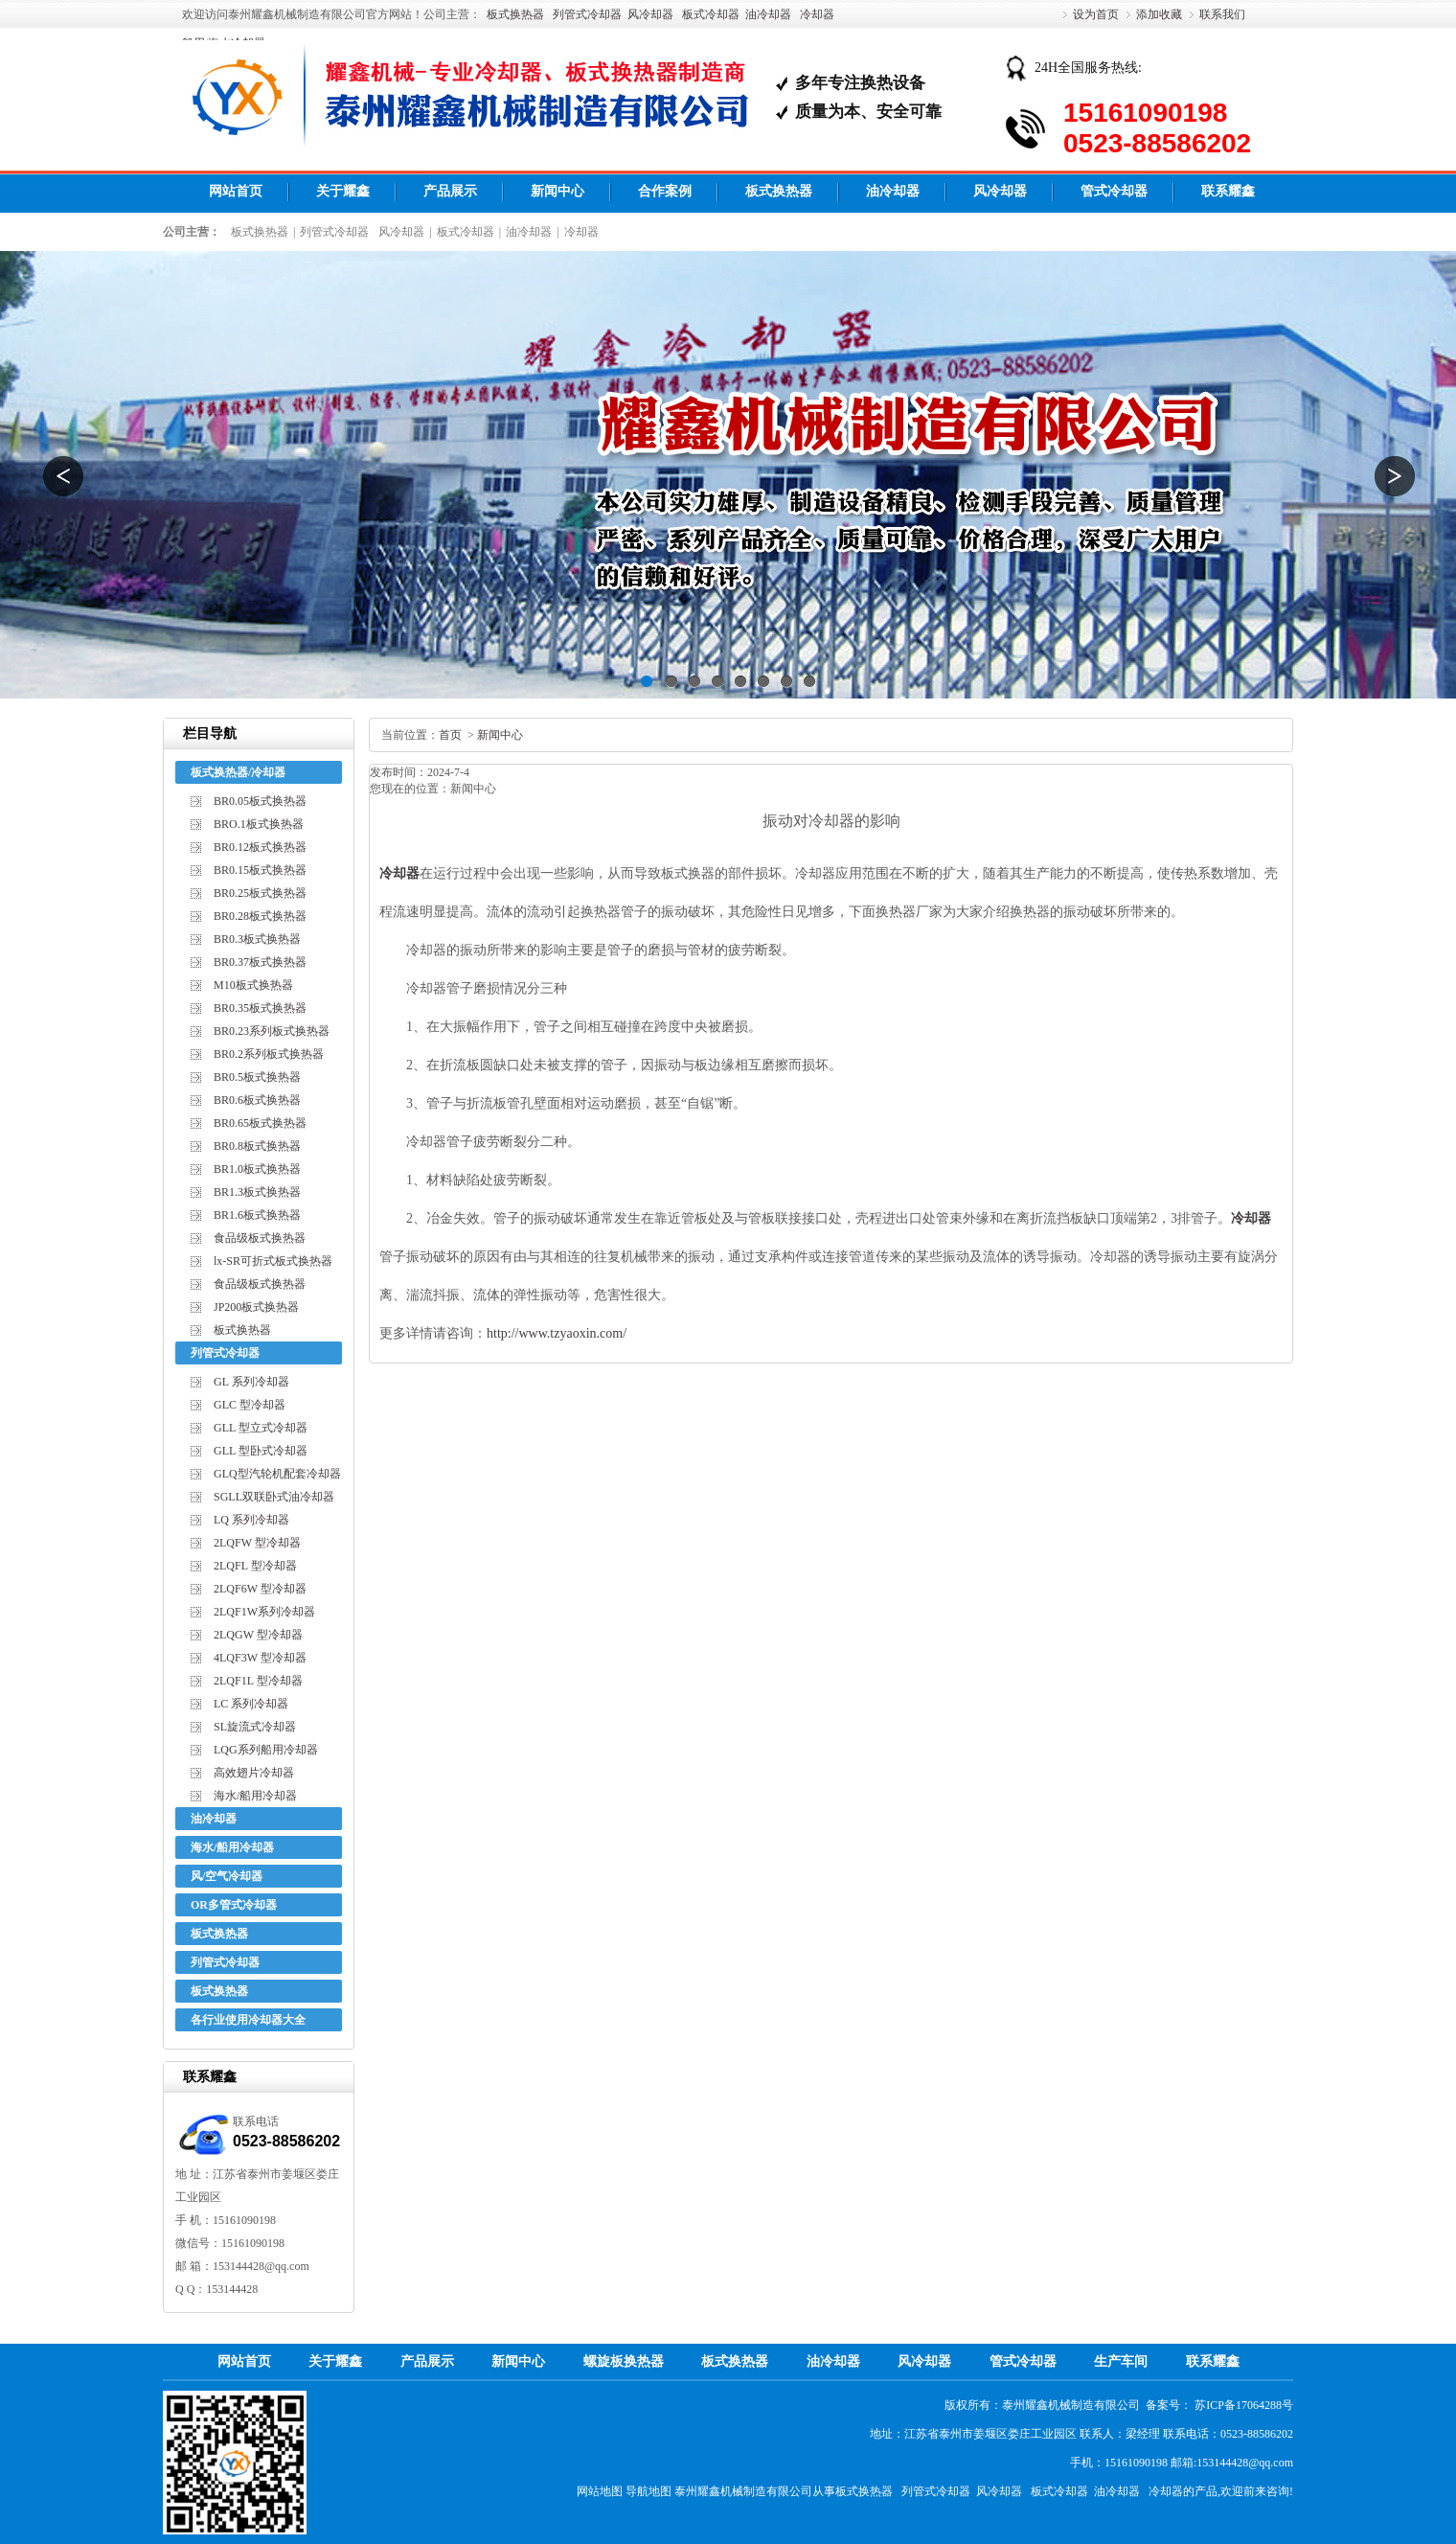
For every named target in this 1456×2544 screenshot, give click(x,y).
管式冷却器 (1114, 191)
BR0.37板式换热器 (260, 962)
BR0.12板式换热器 (260, 847)
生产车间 (1121, 2361)
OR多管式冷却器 (234, 1905)
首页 (450, 735)
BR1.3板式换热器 (257, 1192)
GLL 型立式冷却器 (260, 1427)
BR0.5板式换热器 (257, 1077)
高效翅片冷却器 (254, 1772)
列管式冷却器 (587, 14)
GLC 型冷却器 (249, 1404)
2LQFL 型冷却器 (255, 1565)
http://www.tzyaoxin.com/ (556, 1333)
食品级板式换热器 (260, 1238)
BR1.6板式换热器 (257, 1215)
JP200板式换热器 (256, 1307)
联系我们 (1222, 14)
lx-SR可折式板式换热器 (273, 1261)
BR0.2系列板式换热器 (269, 1054)
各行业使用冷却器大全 (248, 2020)
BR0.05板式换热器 (260, 801)
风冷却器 (650, 14)
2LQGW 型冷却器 (258, 1634)
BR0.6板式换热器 (257, 1100)
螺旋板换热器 (623, 2361)
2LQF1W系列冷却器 (264, 1611)
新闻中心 (557, 191)
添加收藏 (1159, 14)
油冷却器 (768, 14)
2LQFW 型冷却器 (257, 1542)
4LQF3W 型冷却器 (260, 1657)
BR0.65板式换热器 (260, 1123)
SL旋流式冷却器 (255, 1726)
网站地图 (600, 2491)
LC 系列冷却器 (251, 1703)
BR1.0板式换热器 (257, 1169)
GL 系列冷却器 (251, 1381)
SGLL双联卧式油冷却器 (274, 1496)
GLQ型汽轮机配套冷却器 (277, 1473)
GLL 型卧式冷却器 (260, 1450)
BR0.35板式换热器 (260, 1008)
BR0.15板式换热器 (260, 870)
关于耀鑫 (343, 191)
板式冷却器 (710, 14)
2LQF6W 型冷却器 (260, 1588)
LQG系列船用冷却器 (266, 1749)
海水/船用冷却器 (255, 1795)
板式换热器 (515, 14)
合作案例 (665, 191)
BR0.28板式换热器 (260, 916)
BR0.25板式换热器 (260, 893)
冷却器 (817, 14)
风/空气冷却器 (226, 1876)
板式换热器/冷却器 (238, 772)
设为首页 (1096, 14)
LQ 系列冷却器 (251, 1519)
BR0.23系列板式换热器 (272, 1031)
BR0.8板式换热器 (257, 1146)
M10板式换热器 (253, 985)
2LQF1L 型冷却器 (258, 1680)
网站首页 (235, 191)
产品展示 (450, 191)
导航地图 (648, 2491)
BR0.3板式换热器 (257, 939)
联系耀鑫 (1228, 191)
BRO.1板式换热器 (259, 824)
